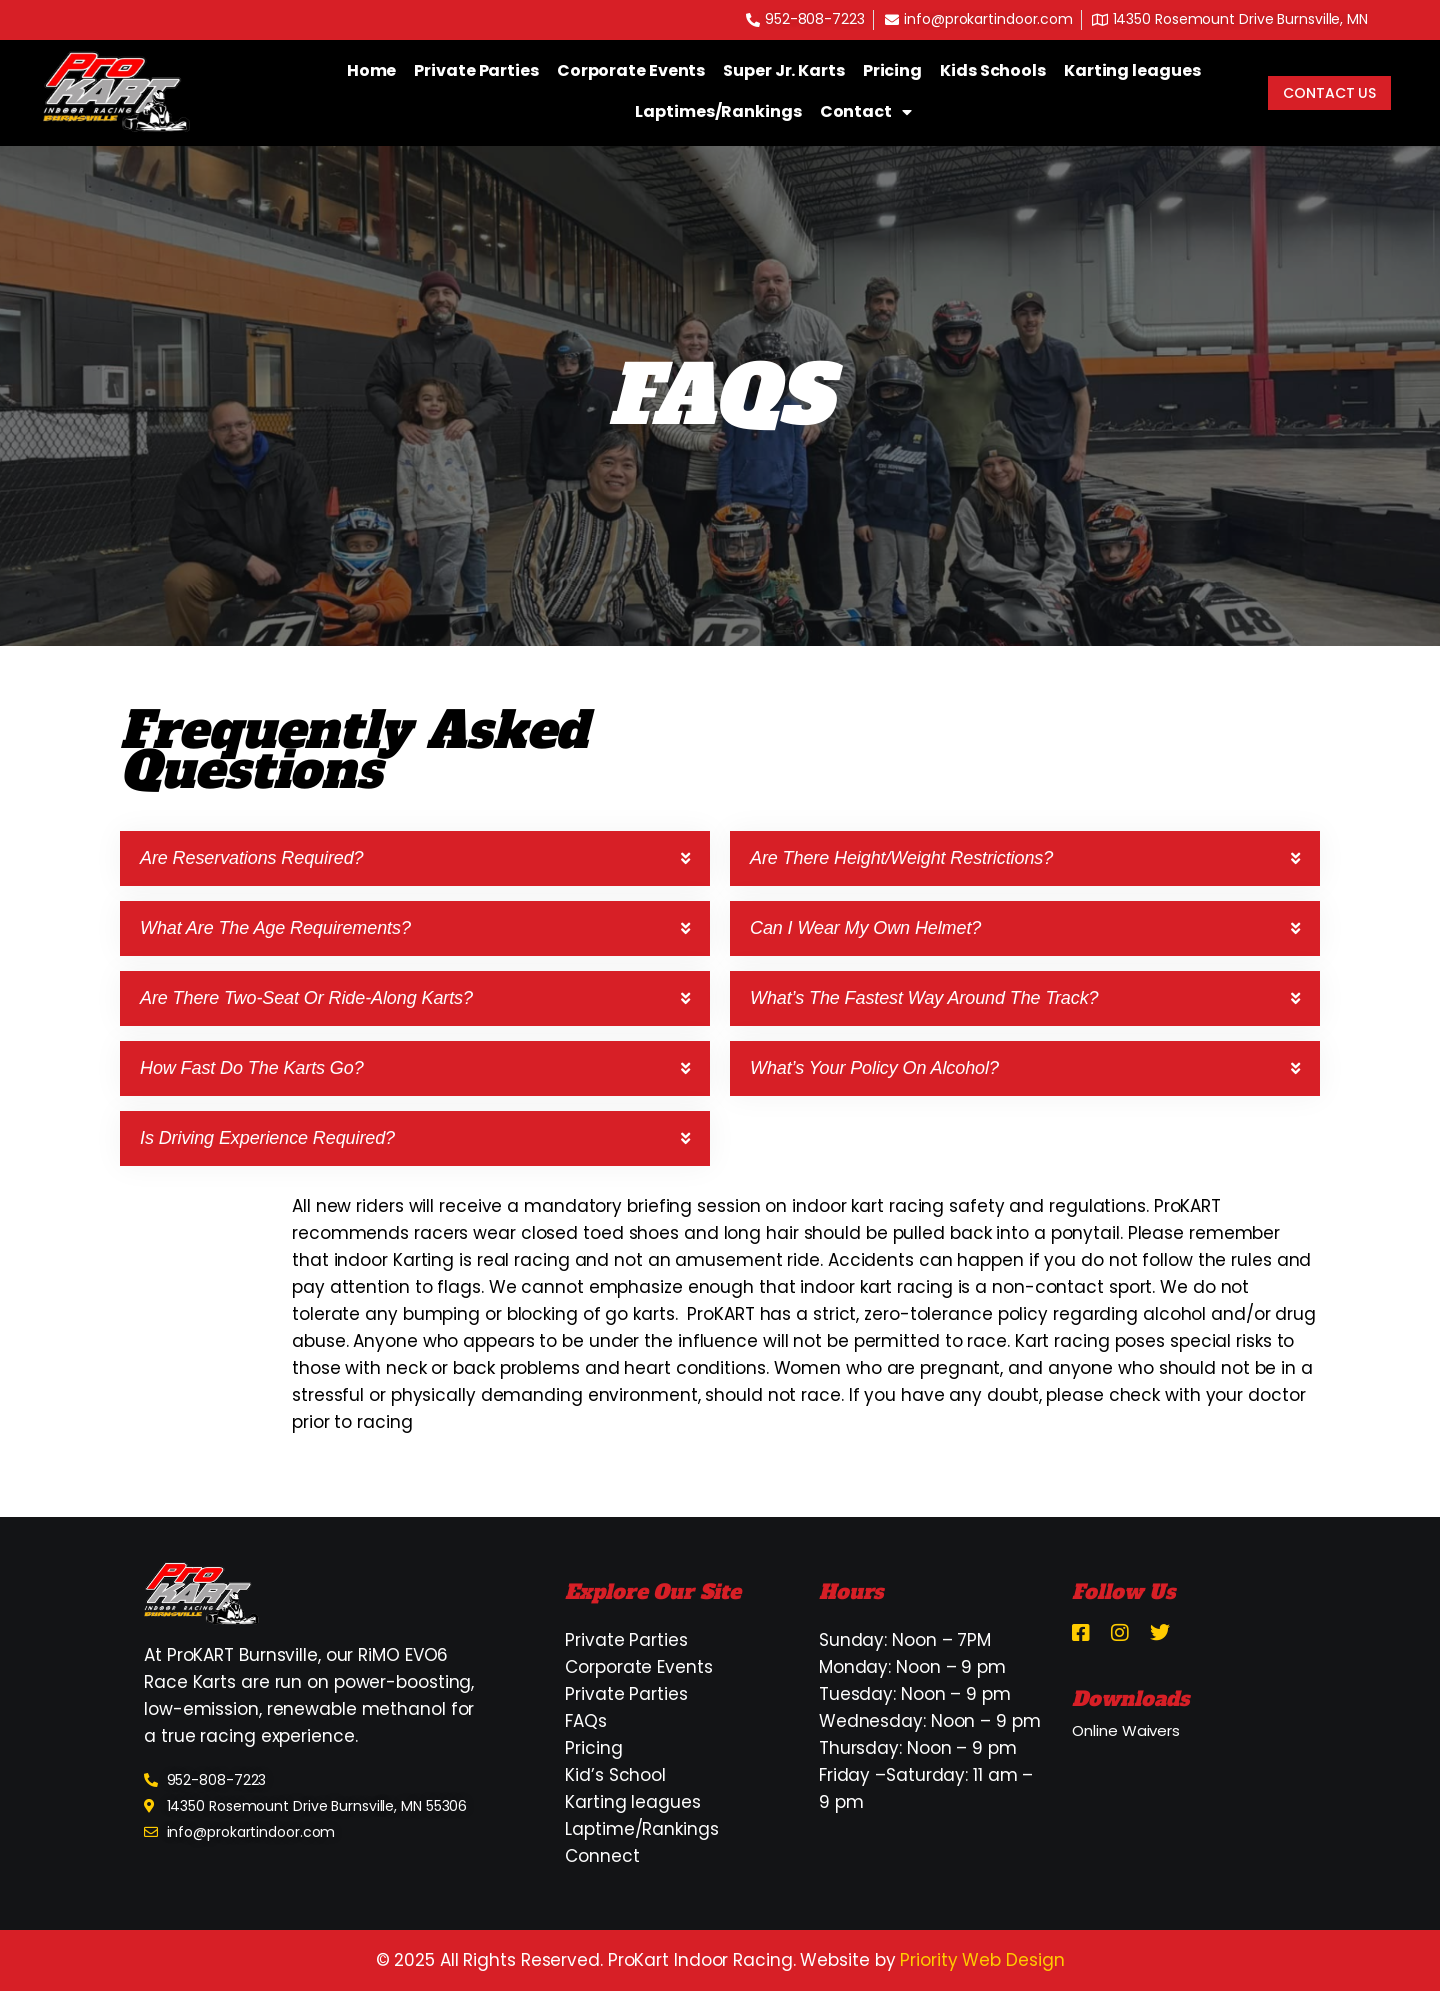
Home (372, 70)
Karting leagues (1132, 70)
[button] (415, 858)
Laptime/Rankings (641, 1829)
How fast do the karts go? (252, 1068)
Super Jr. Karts (784, 70)
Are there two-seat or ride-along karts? (306, 998)
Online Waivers (1126, 1730)
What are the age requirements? (275, 928)
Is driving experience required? (267, 1138)
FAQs (586, 1721)
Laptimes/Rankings (718, 111)
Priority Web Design (982, 1960)
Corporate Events (631, 70)
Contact (866, 112)
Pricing (892, 70)
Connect (602, 1856)
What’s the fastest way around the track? (924, 998)
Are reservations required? (252, 858)
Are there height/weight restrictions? (901, 858)
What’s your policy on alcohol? (874, 1068)
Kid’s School (615, 1775)
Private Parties (476, 70)
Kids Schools (993, 70)
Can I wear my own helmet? (865, 928)
